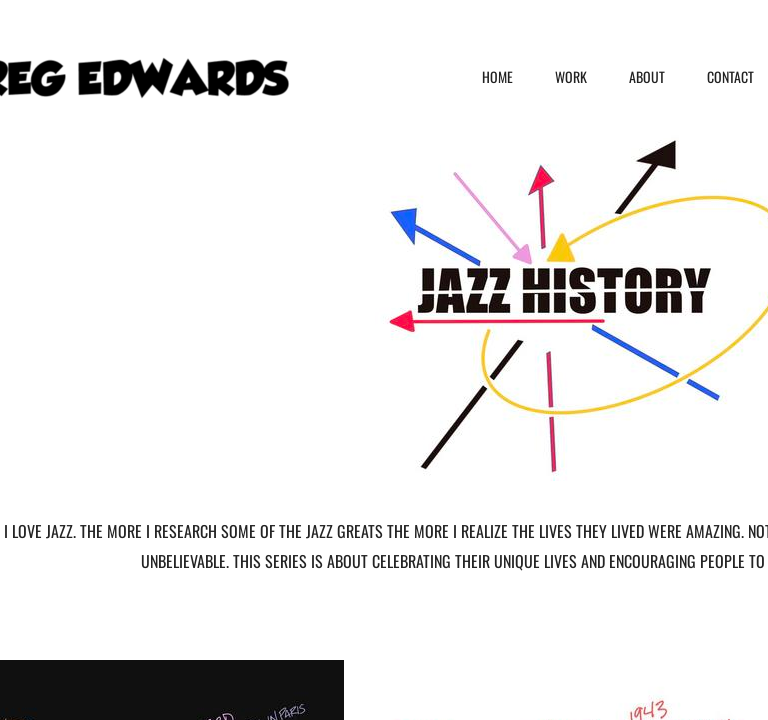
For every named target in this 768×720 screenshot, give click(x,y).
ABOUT (647, 76)
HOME (497, 76)
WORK (571, 76)
